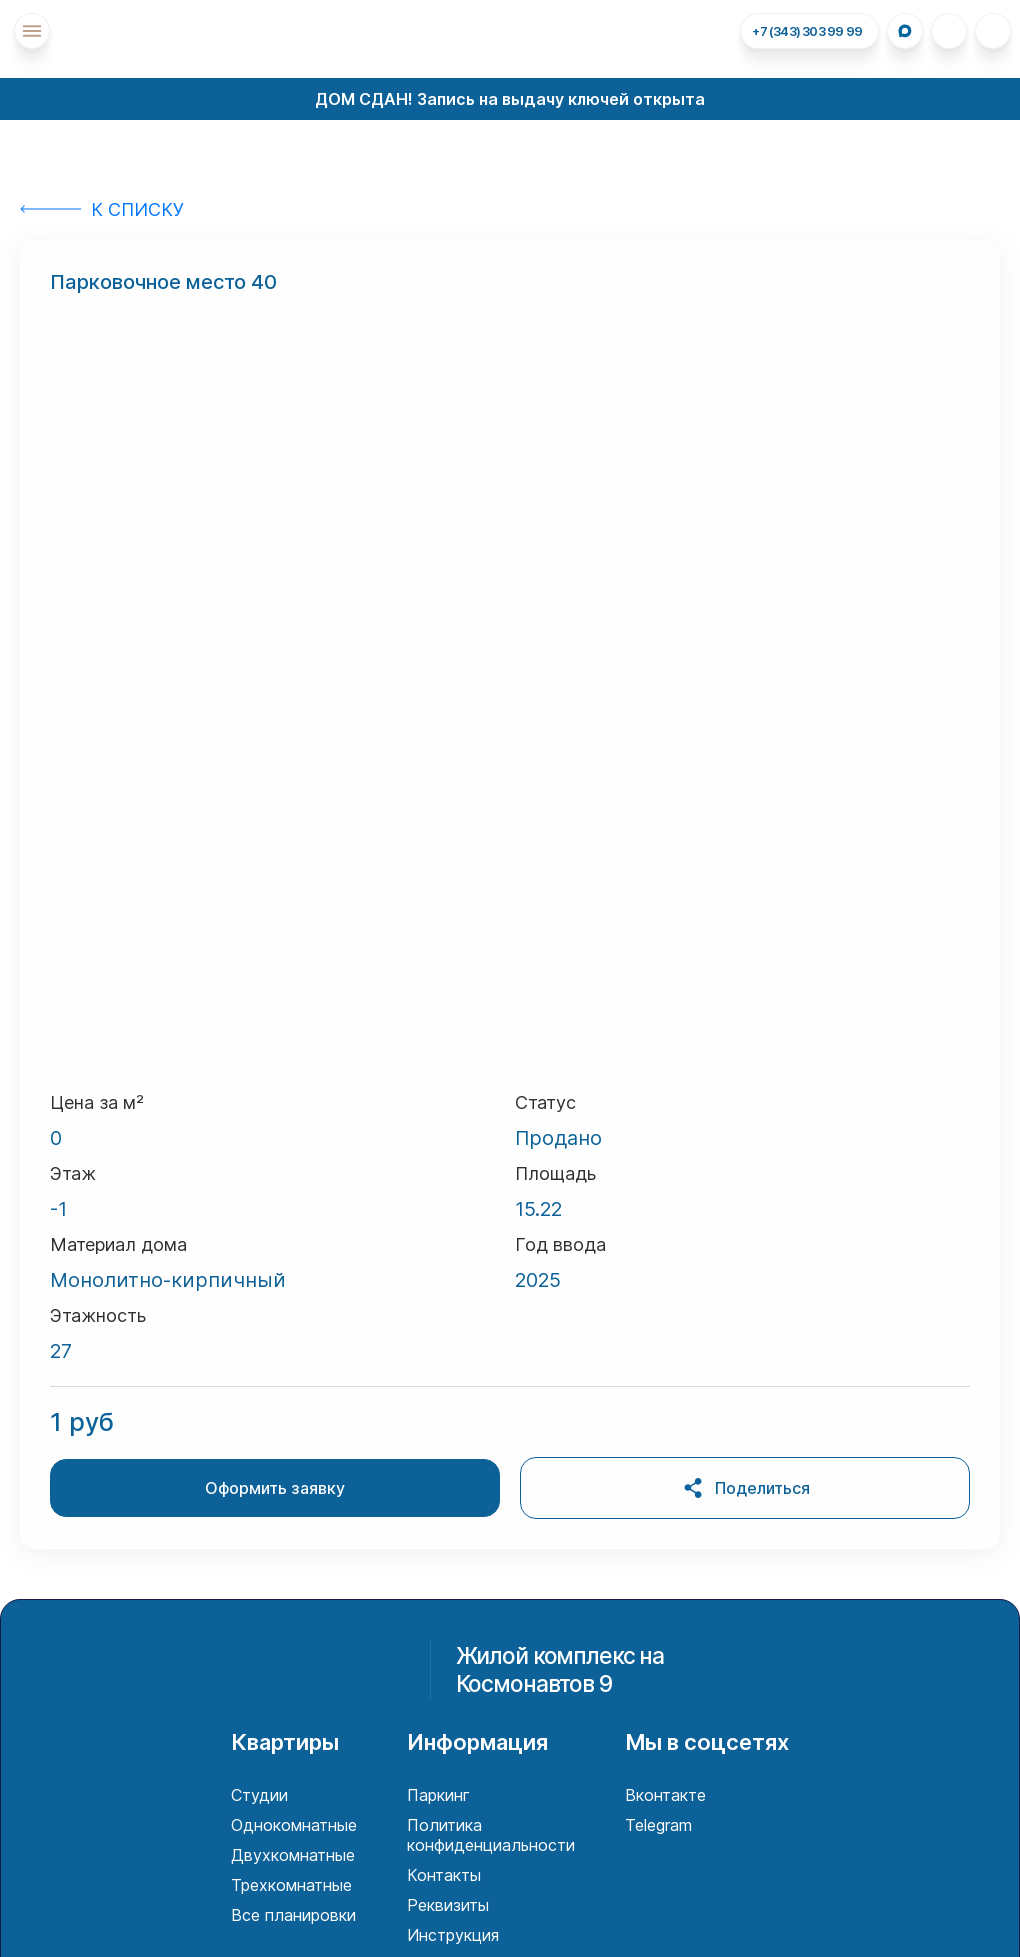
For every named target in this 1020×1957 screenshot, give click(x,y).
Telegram (658, 1825)
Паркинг (438, 1795)
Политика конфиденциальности (491, 1835)
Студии (259, 1795)
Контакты (444, 1875)
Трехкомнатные (291, 1885)
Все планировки (293, 1915)
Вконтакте (665, 1795)
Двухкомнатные (293, 1855)
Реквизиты (448, 1905)
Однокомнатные (294, 1825)
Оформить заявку (275, 1488)
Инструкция (453, 1935)
